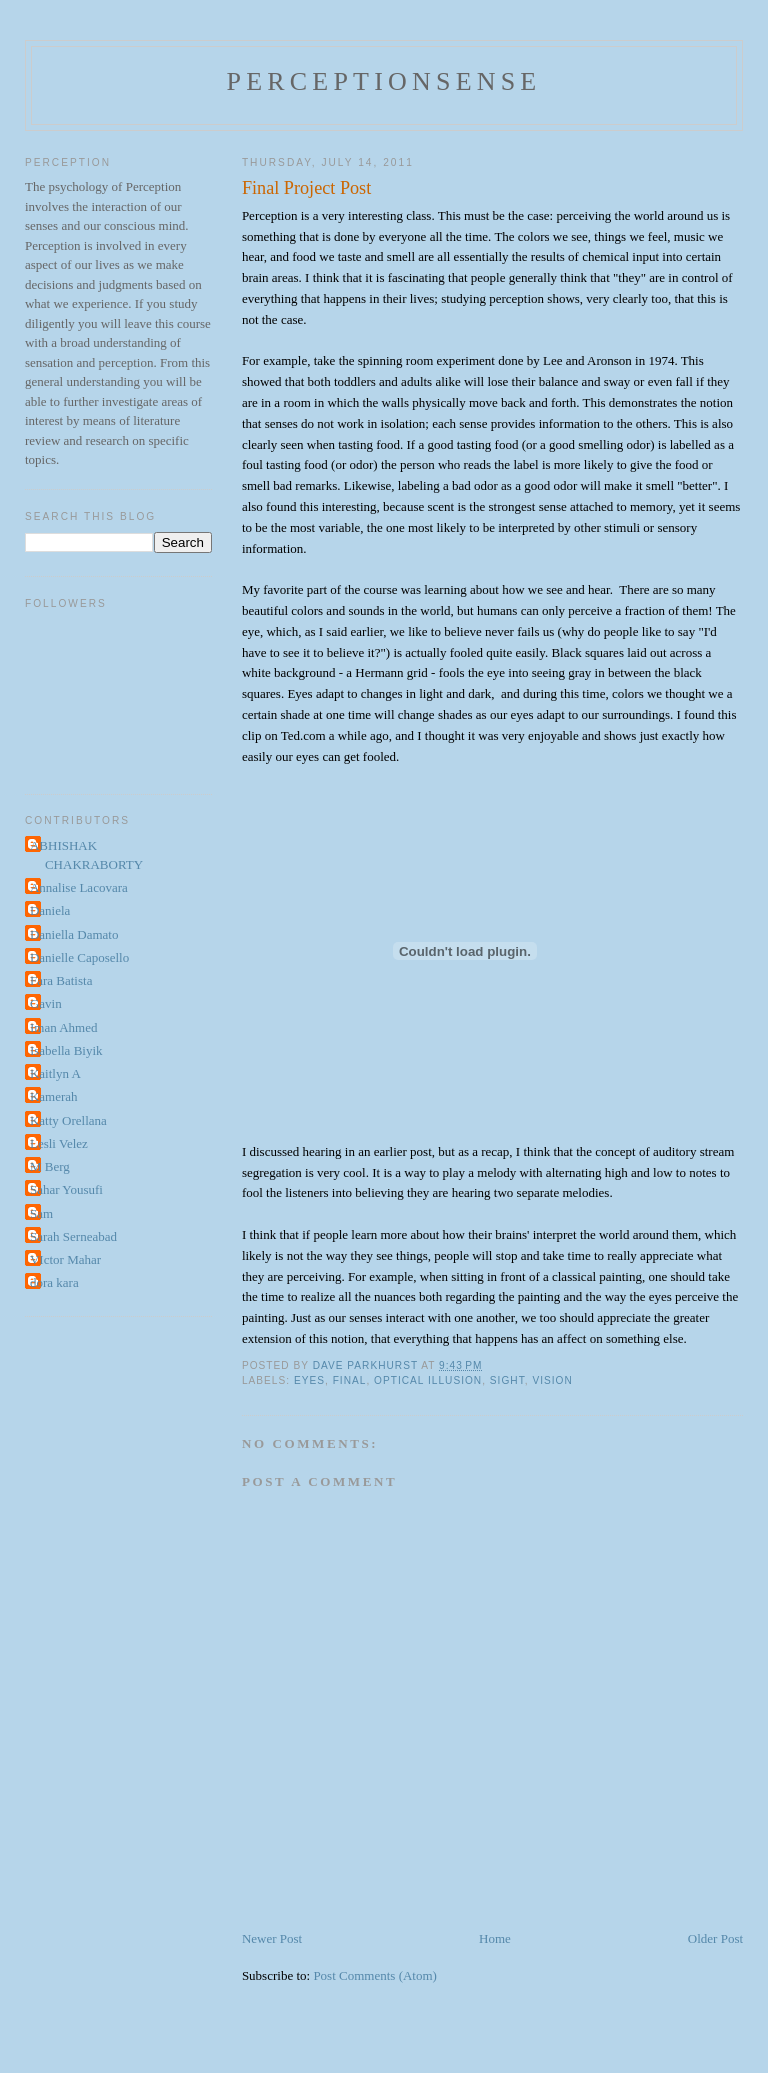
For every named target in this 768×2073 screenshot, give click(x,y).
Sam (41, 1213)
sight (507, 1380)
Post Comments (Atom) (375, 1975)
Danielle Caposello (79, 957)
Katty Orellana (68, 1120)
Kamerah (54, 1096)
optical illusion (428, 1380)
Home (495, 1938)
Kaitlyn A (55, 1073)
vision (552, 1380)
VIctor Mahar (65, 1259)
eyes (309, 1380)
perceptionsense (384, 81)
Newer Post (272, 1938)
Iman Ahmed (64, 1027)
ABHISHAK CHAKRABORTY (86, 855)
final (350, 1380)
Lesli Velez (59, 1143)
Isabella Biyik (66, 1050)
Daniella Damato (74, 934)
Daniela (50, 910)
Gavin (46, 1003)
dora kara (54, 1282)
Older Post (715, 1938)
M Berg (50, 1166)
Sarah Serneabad (73, 1236)
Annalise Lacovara (79, 887)
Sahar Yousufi (66, 1189)
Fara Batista (61, 980)
